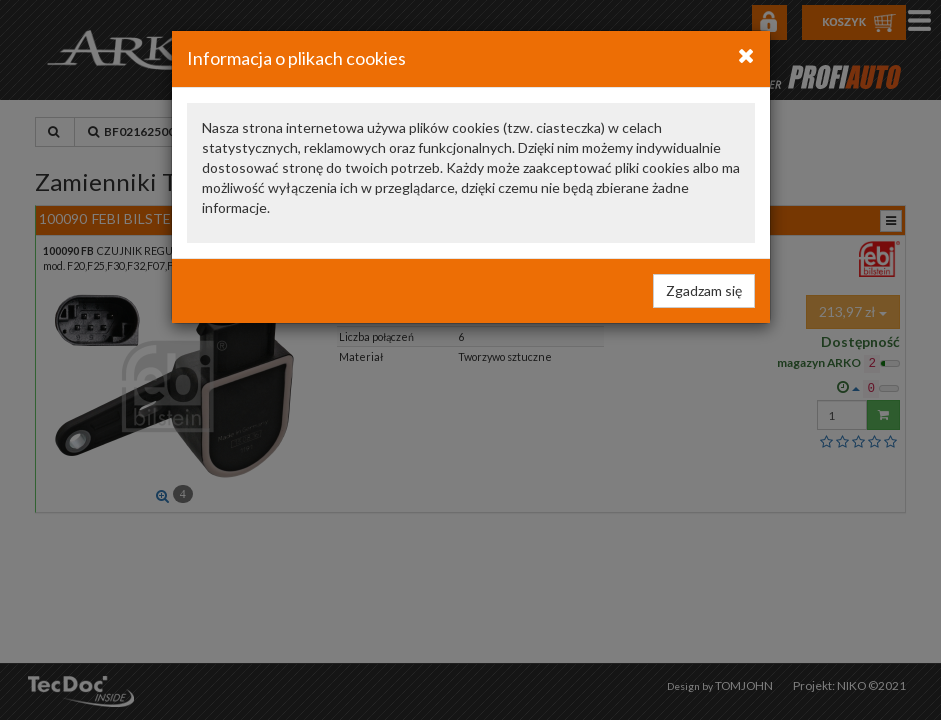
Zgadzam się (704, 290)
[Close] (746, 55)
